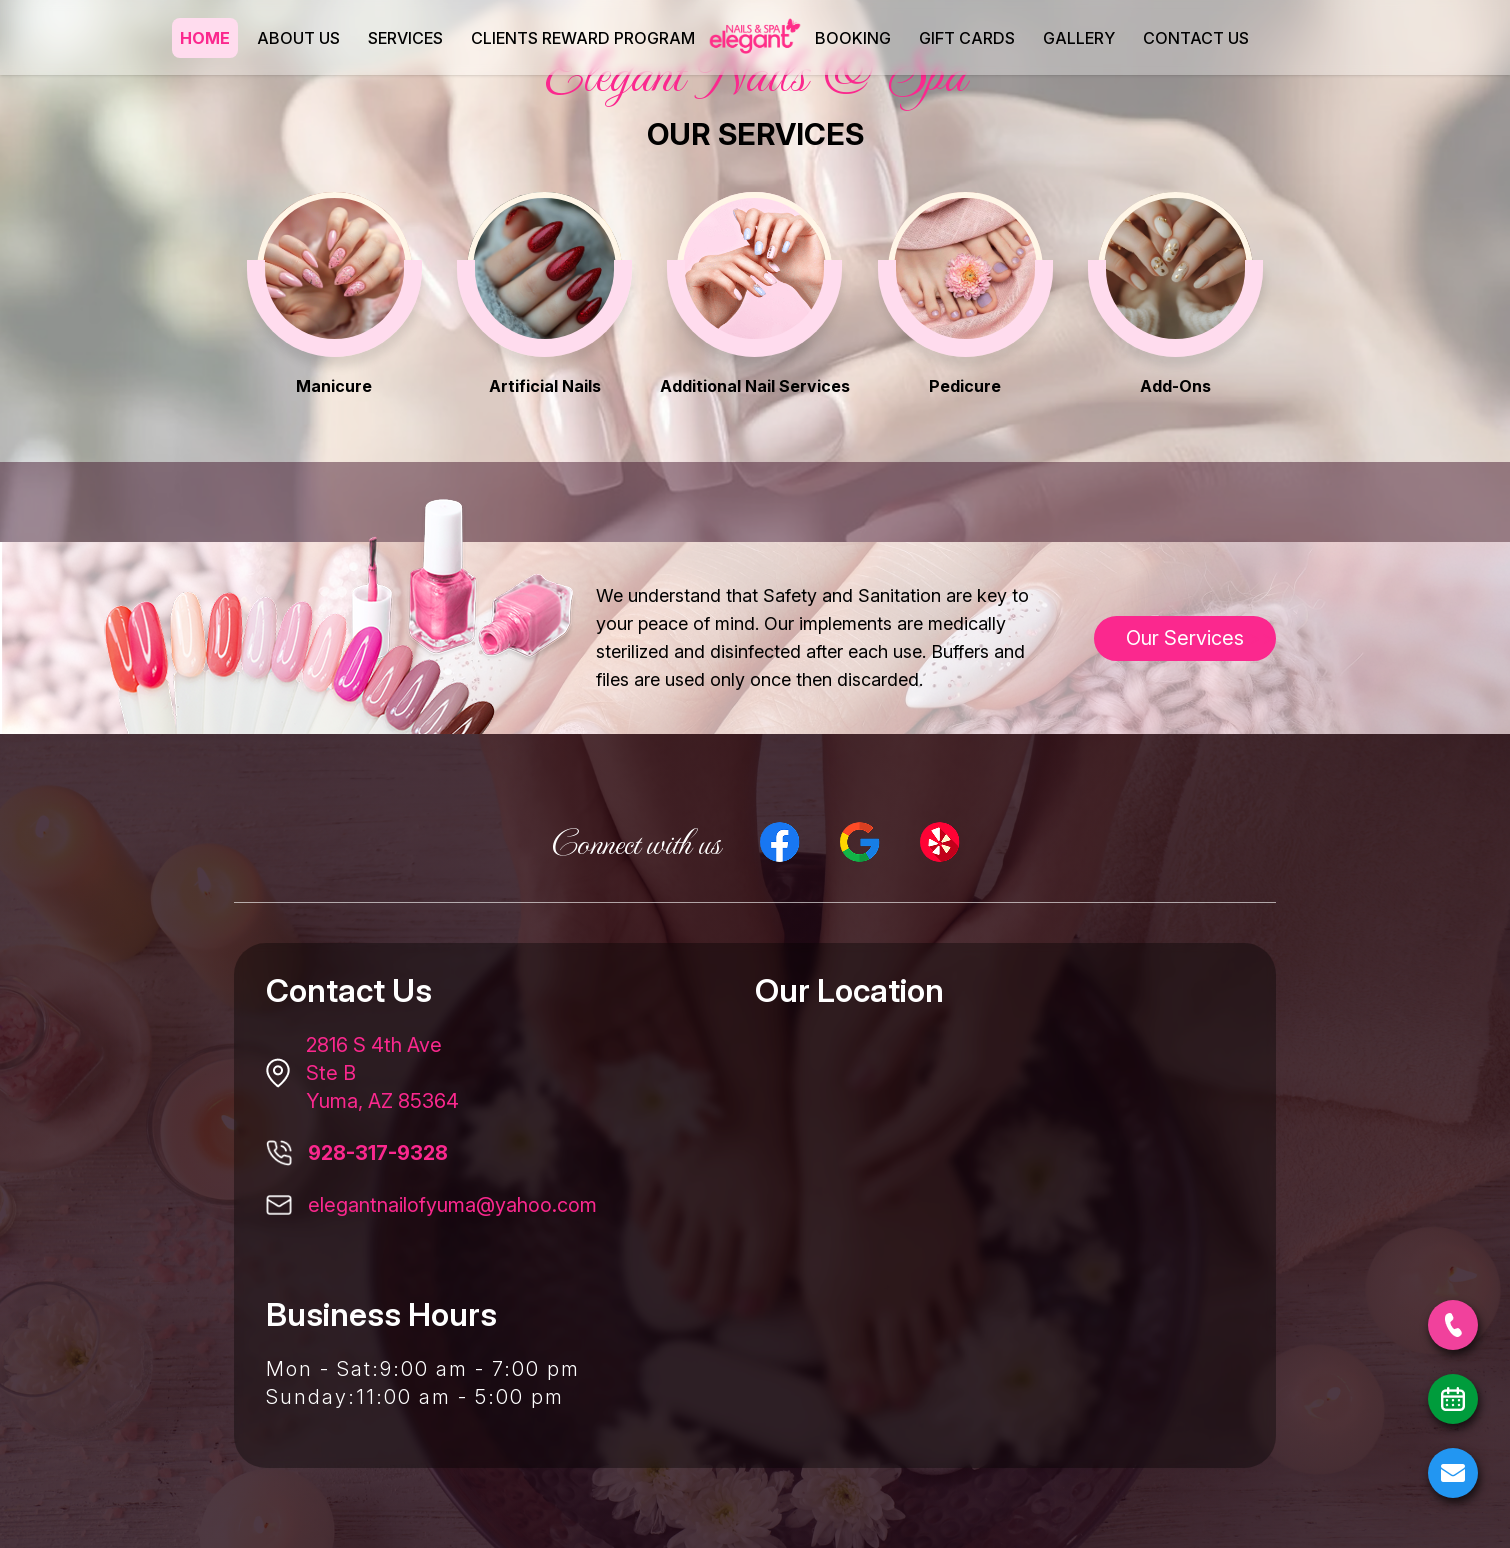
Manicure (334, 386)
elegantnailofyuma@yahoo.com (452, 1205)
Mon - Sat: (323, 1369)
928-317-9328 (378, 1153)
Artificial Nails (545, 386)
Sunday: (311, 1397)
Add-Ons (1175, 386)
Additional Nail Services (755, 386)
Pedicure (965, 386)
